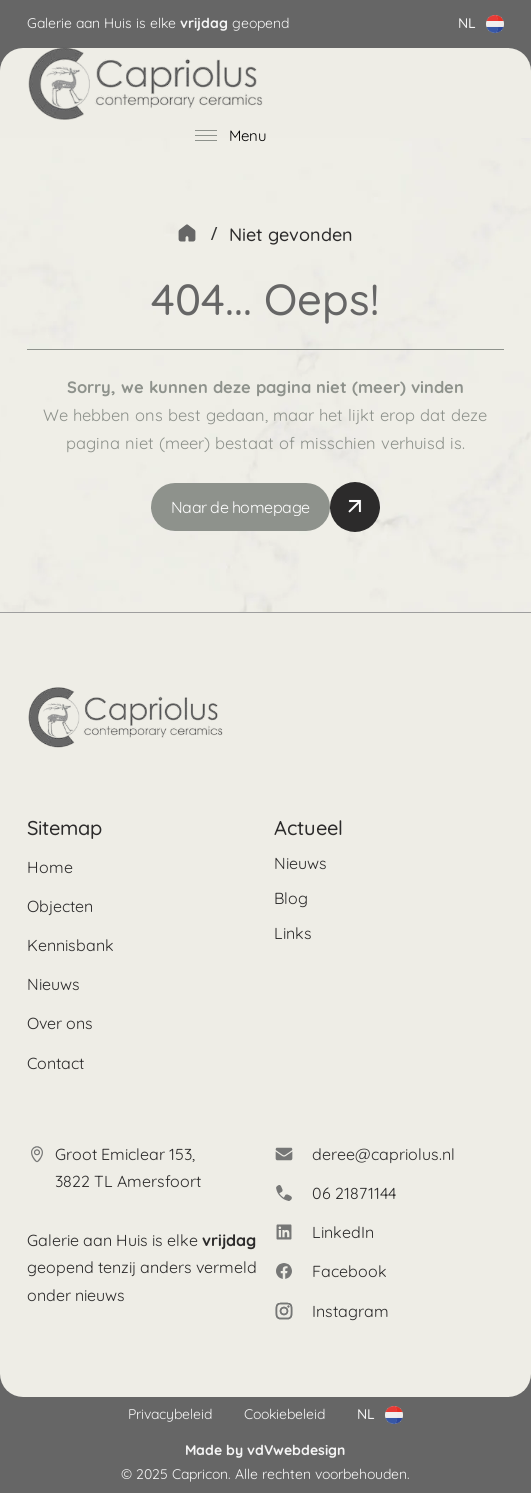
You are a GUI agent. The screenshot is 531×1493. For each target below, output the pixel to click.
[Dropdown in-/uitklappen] (495, 24)
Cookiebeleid (284, 1414)
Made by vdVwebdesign (265, 1450)
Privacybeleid (170, 1414)
